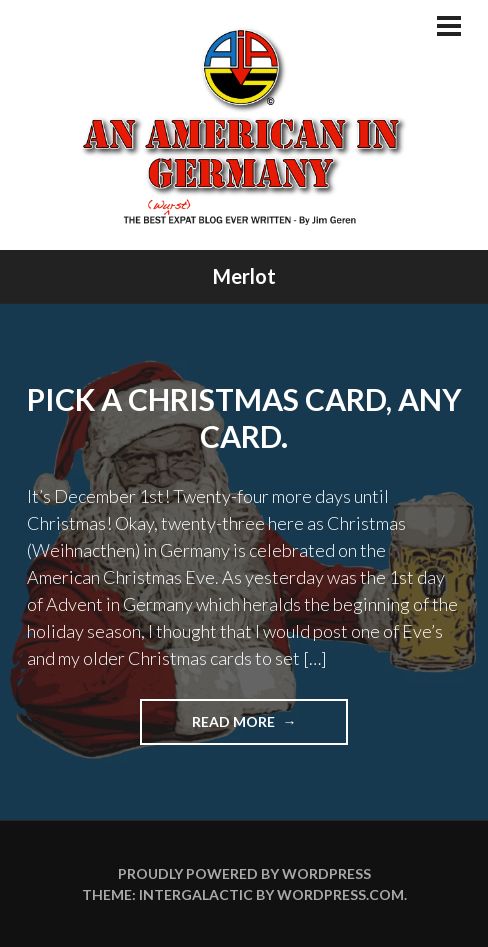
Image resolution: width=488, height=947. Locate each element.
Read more (270, 727)
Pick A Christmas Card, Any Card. (244, 418)
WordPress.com (340, 894)
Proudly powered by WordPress (244, 873)
